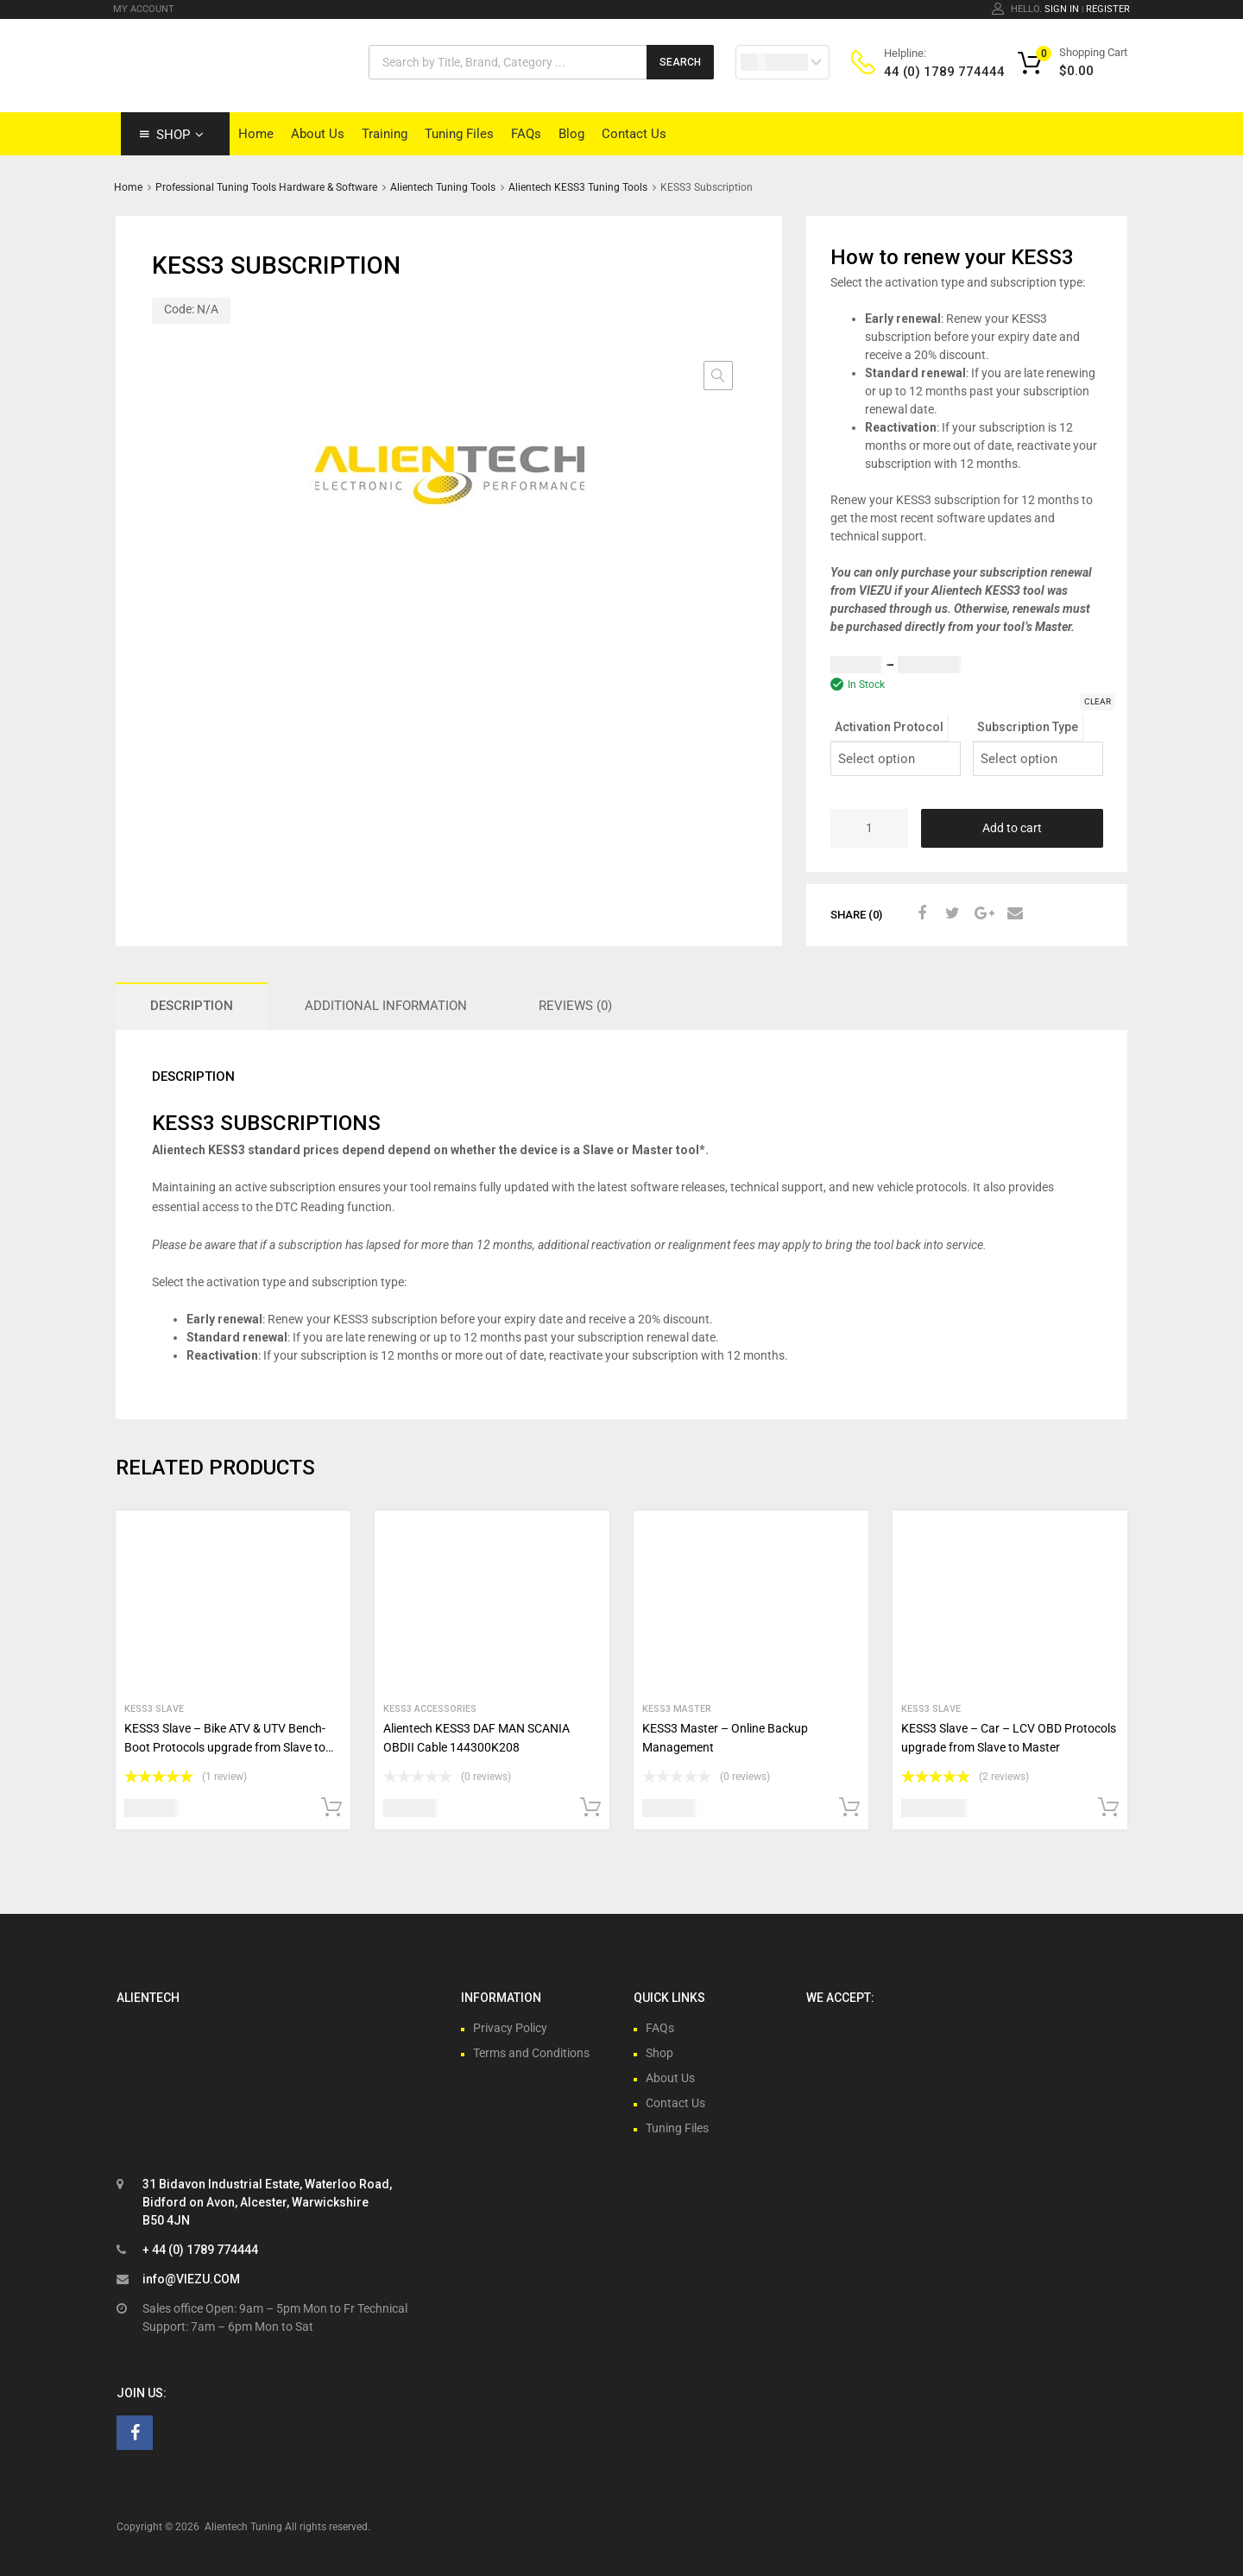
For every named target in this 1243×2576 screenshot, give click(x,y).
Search (680, 62)
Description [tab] (191, 1005)
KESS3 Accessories (429, 1708)
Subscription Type (1027, 727)
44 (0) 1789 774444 (926, 71)
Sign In (1061, 9)
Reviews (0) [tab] (575, 1005)
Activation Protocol (889, 727)
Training (384, 134)
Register (1108, 9)
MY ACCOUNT (143, 9)
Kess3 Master (676, 1708)
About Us (317, 134)
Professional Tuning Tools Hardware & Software (266, 187)
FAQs (526, 134)
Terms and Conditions (531, 2053)
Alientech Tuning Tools (442, 187)
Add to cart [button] (331, 1807)
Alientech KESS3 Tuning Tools (577, 187)
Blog (571, 134)
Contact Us (634, 134)
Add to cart (1012, 828)
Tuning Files (459, 134)
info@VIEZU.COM (191, 2279)
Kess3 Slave (154, 1708)
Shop (180, 134)
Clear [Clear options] (1097, 701)
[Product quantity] (869, 828)
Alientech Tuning (243, 2527)
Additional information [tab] (386, 1005)
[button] (718, 375)
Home (256, 134)
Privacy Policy (510, 2028)
